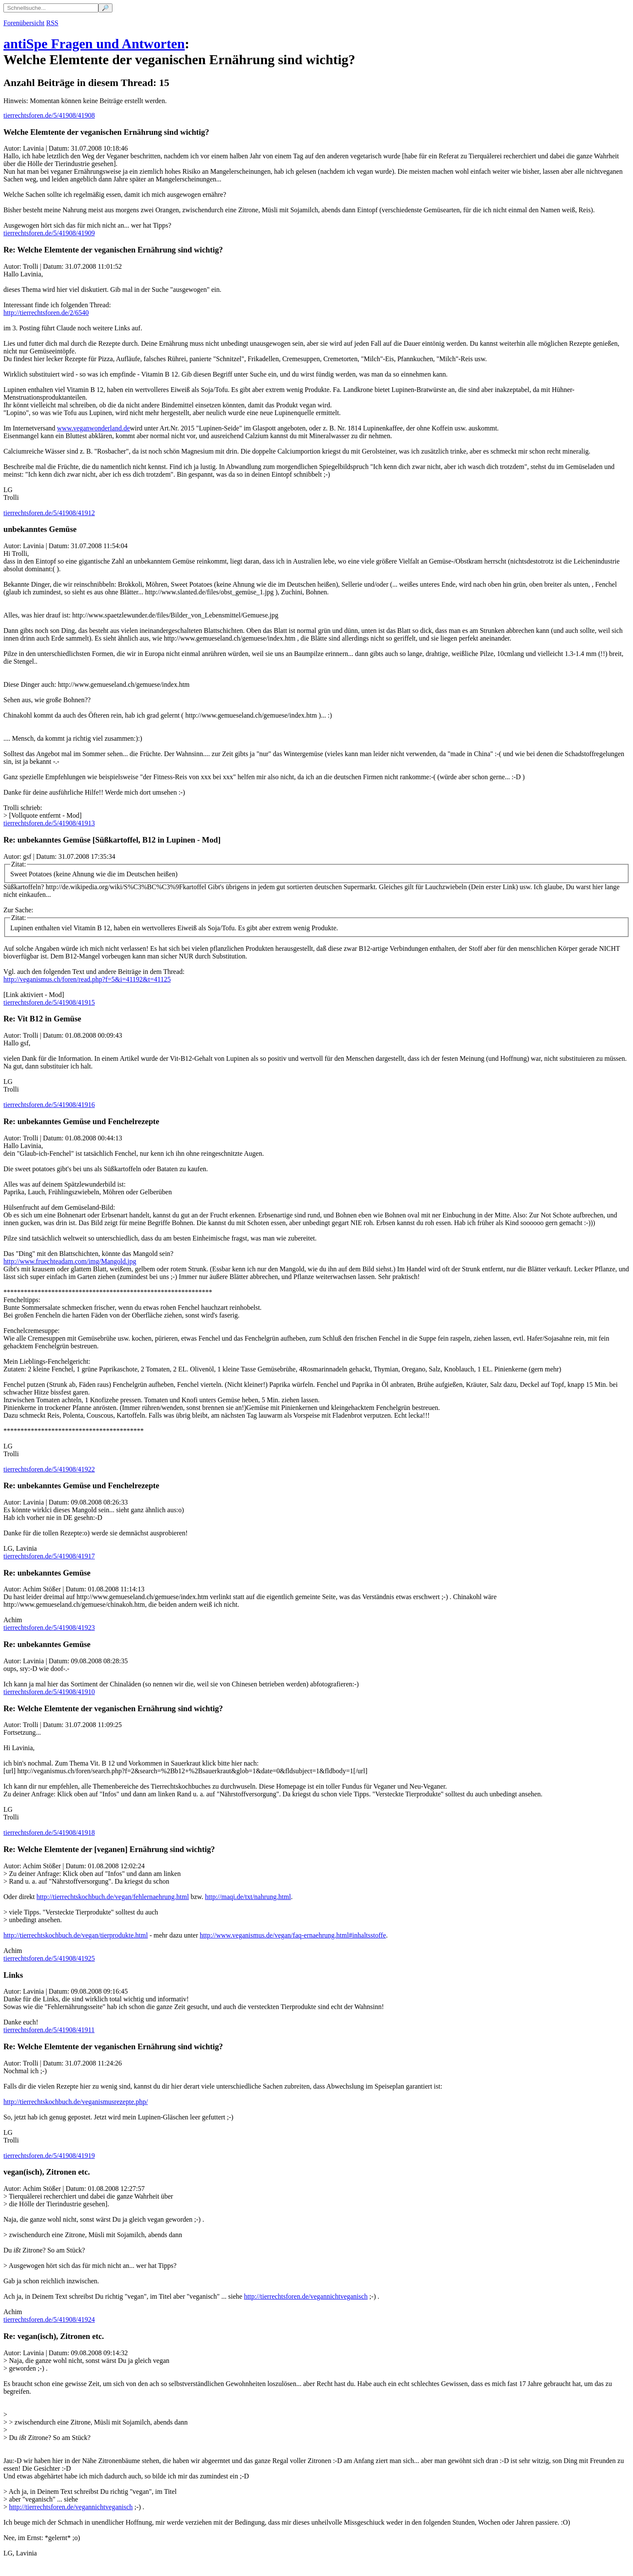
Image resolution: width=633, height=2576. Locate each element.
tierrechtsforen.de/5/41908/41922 (49, 1469)
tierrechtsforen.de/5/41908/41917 (49, 1556)
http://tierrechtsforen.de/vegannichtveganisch (305, 2296)
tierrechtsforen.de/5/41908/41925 (49, 1958)
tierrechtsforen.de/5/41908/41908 (49, 115)
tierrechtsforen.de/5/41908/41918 (49, 1832)
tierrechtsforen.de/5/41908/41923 (49, 1627)
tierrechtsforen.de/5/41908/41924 (49, 2319)
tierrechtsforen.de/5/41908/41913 (49, 823)
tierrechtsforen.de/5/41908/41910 (49, 1691)
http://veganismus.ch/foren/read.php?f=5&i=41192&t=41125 (87, 979)
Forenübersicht (23, 23)
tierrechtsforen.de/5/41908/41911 (49, 2029)
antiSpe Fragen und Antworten (94, 43)
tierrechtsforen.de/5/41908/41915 (49, 1002)
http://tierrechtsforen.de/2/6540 (46, 312)
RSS (52, 23)
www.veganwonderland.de (93, 428)
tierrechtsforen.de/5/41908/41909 (49, 233)
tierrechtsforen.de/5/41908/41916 (49, 1104)
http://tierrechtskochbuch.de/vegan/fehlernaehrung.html (112, 1896)
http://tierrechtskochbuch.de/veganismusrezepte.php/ (75, 2101)
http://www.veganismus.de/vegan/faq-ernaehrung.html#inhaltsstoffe (293, 1935)
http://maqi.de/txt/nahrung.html (248, 1896)
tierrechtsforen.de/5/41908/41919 (49, 2155)
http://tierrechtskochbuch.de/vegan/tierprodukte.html (75, 1935)
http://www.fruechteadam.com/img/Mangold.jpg (69, 1261)
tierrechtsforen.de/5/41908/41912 (49, 512)
